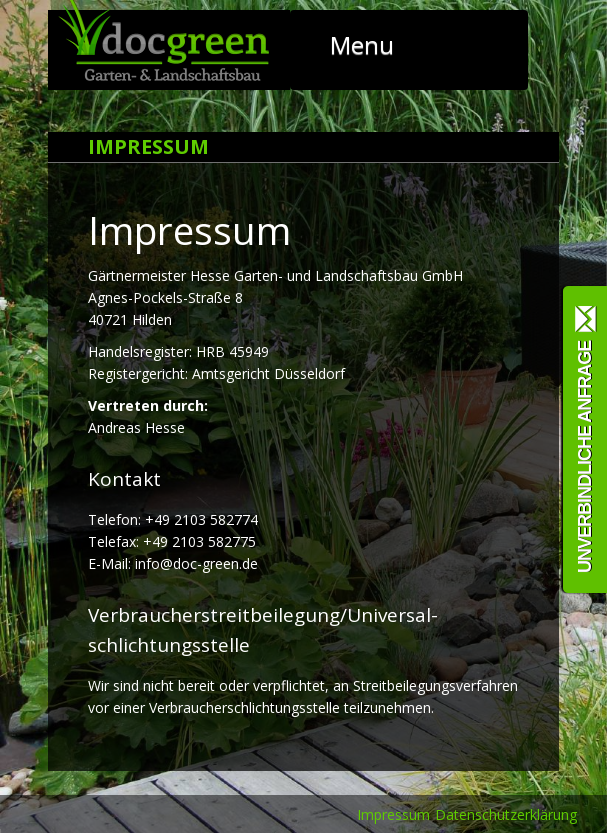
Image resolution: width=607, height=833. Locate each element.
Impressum (393, 814)
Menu (392, 44)
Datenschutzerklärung (506, 814)
